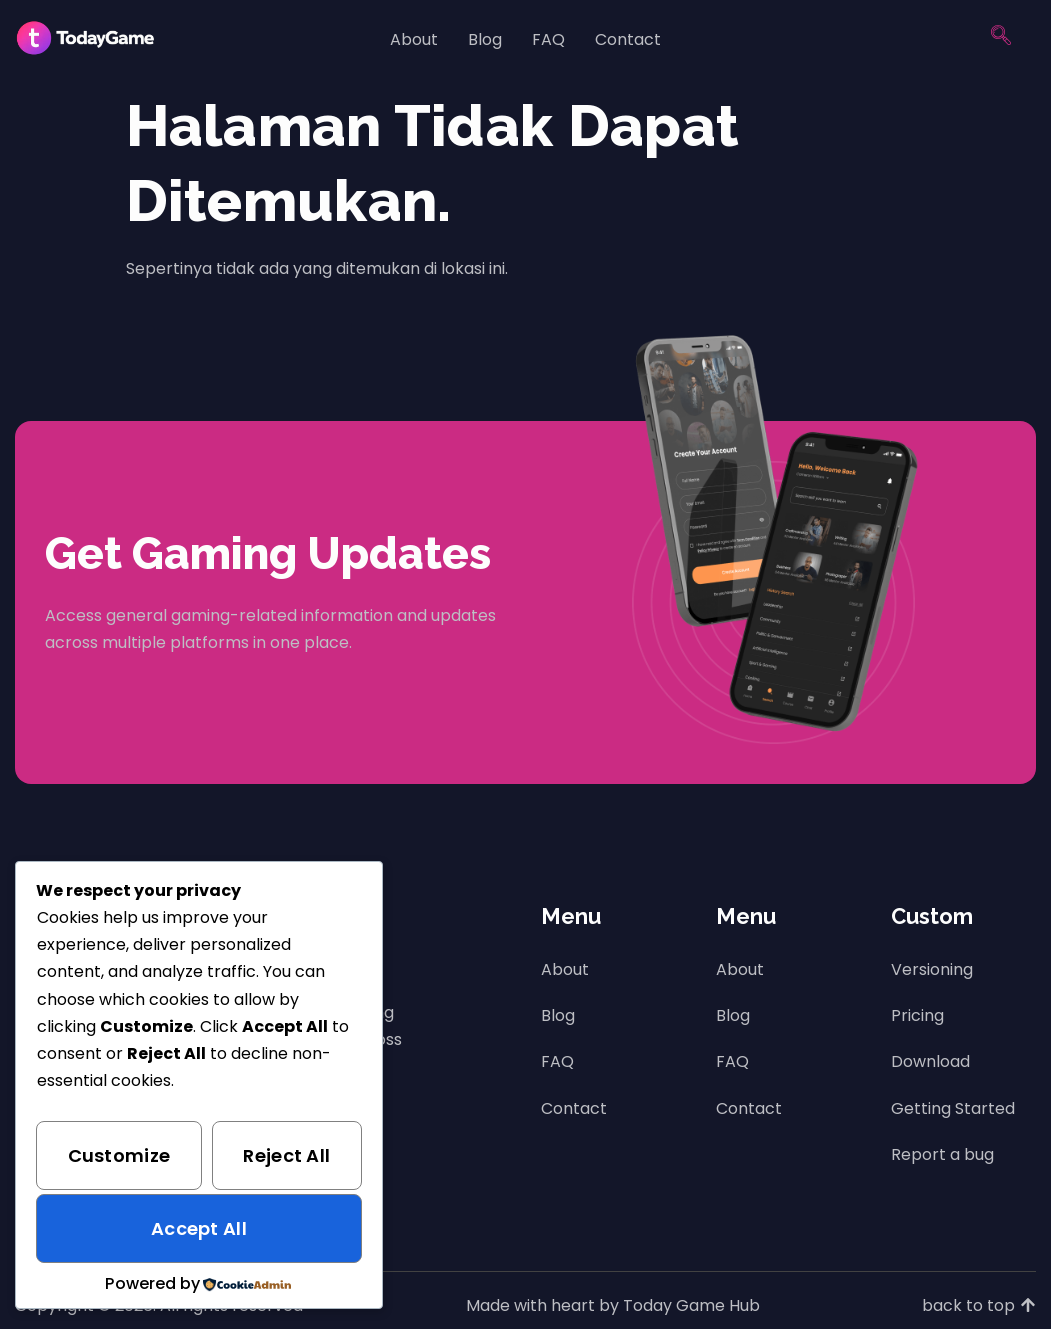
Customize (119, 1155)
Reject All (286, 1155)
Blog (485, 39)
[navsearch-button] (1001, 40)
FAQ (548, 39)
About (413, 39)
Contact (628, 39)
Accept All (199, 1228)
